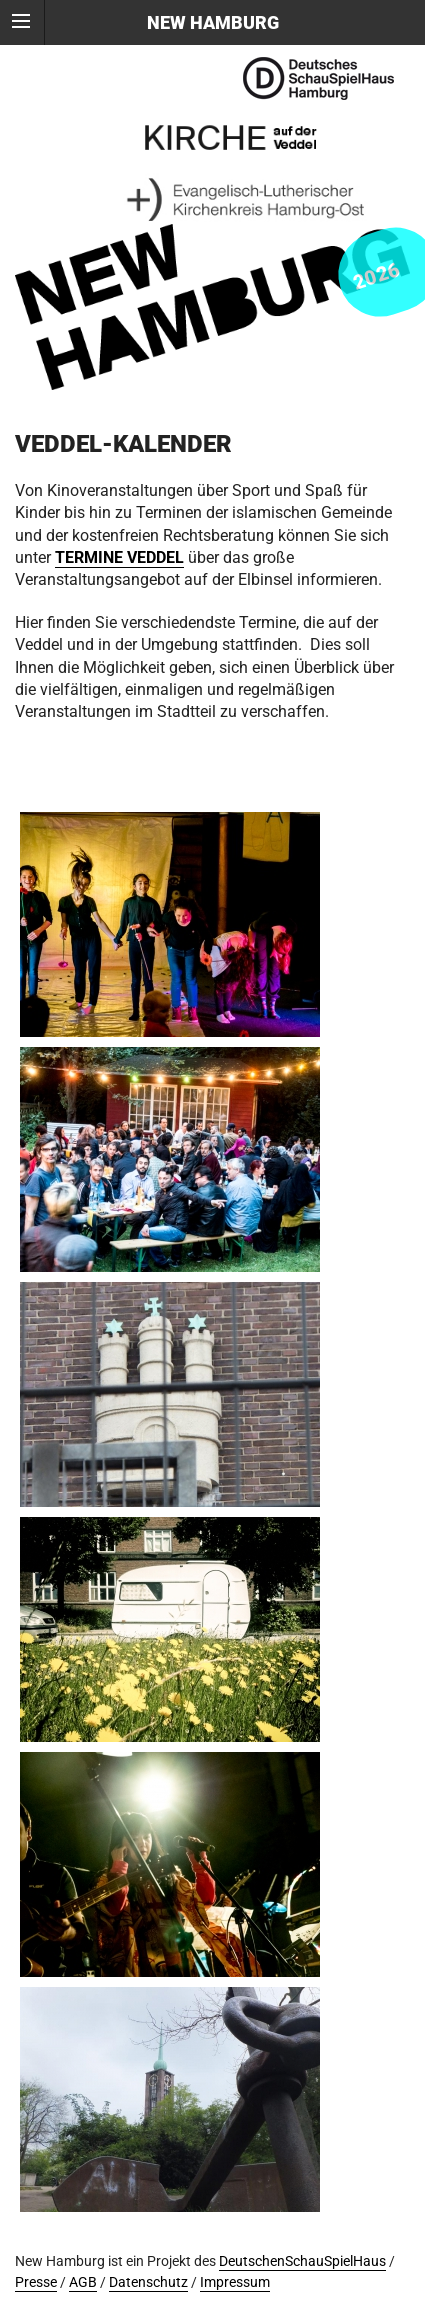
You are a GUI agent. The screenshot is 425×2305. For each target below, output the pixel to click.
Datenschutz (148, 2282)
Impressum (235, 2282)
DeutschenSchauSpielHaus (302, 2261)
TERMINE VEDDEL (119, 557)
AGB (83, 2282)
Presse (36, 2282)
